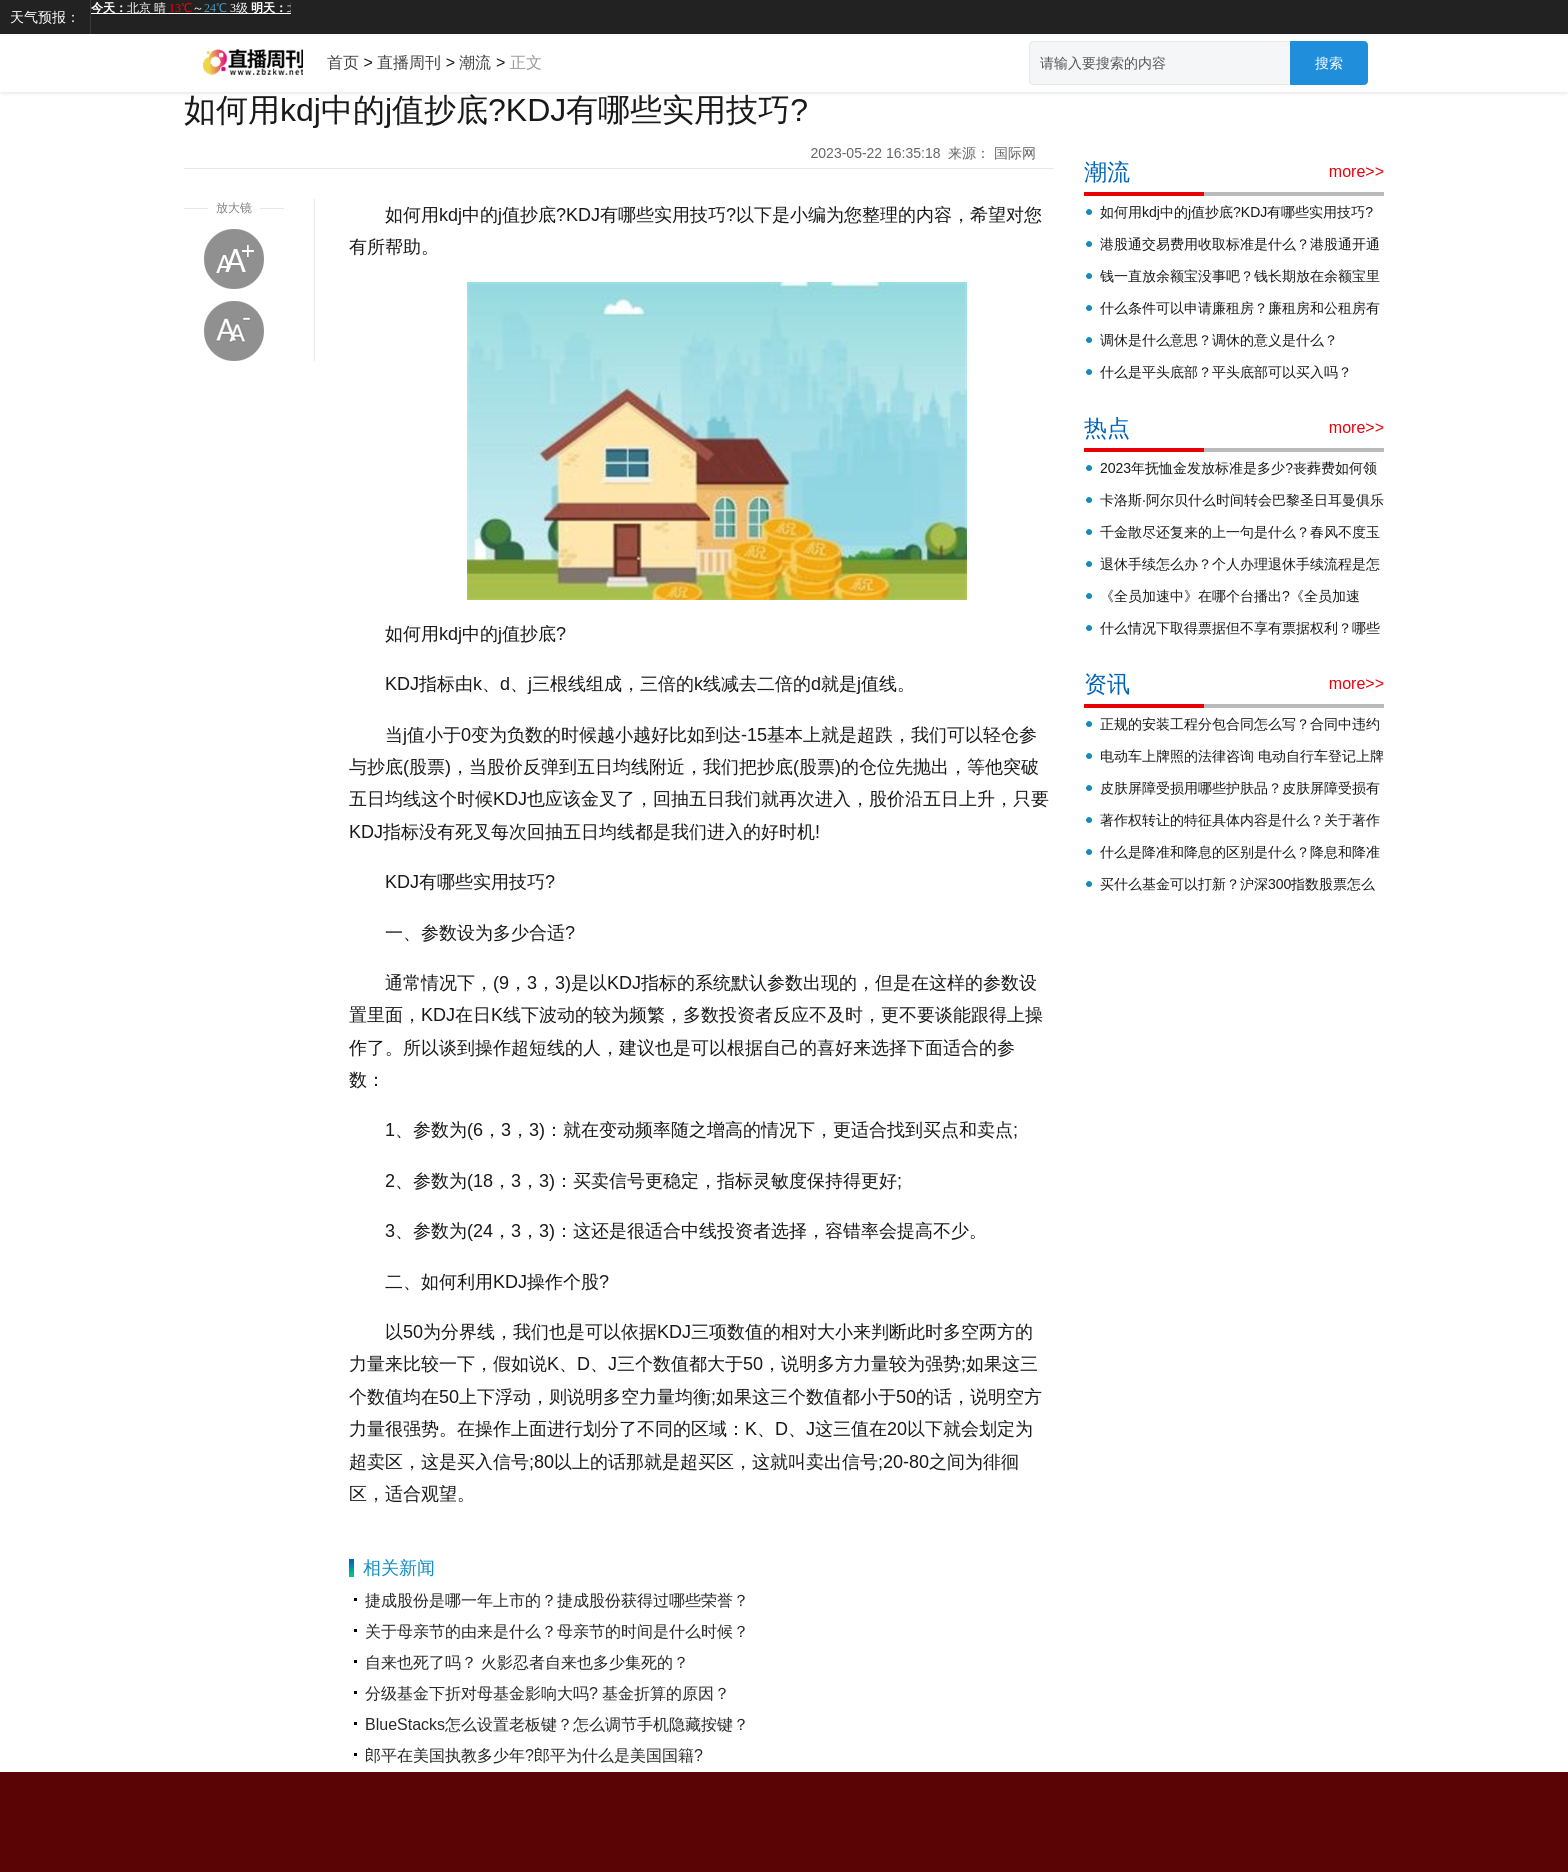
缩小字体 (234, 331)
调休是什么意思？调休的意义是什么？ (1219, 340)
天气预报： (45, 17)
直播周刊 (409, 62)
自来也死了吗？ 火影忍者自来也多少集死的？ (527, 1662)
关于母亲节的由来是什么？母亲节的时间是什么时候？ (557, 1631)
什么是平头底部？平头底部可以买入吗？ (1226, 372)
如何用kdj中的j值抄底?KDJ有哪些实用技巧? (1236, 212)
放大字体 (234, 259)
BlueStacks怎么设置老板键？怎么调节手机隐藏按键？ (557, 1724)
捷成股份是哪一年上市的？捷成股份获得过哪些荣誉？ (557, 1600)
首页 (343, 62)
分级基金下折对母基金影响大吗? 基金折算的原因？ (547, 1693)
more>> (1356, 171)
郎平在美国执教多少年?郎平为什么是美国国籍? (534, 1755)
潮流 (475, 62)
